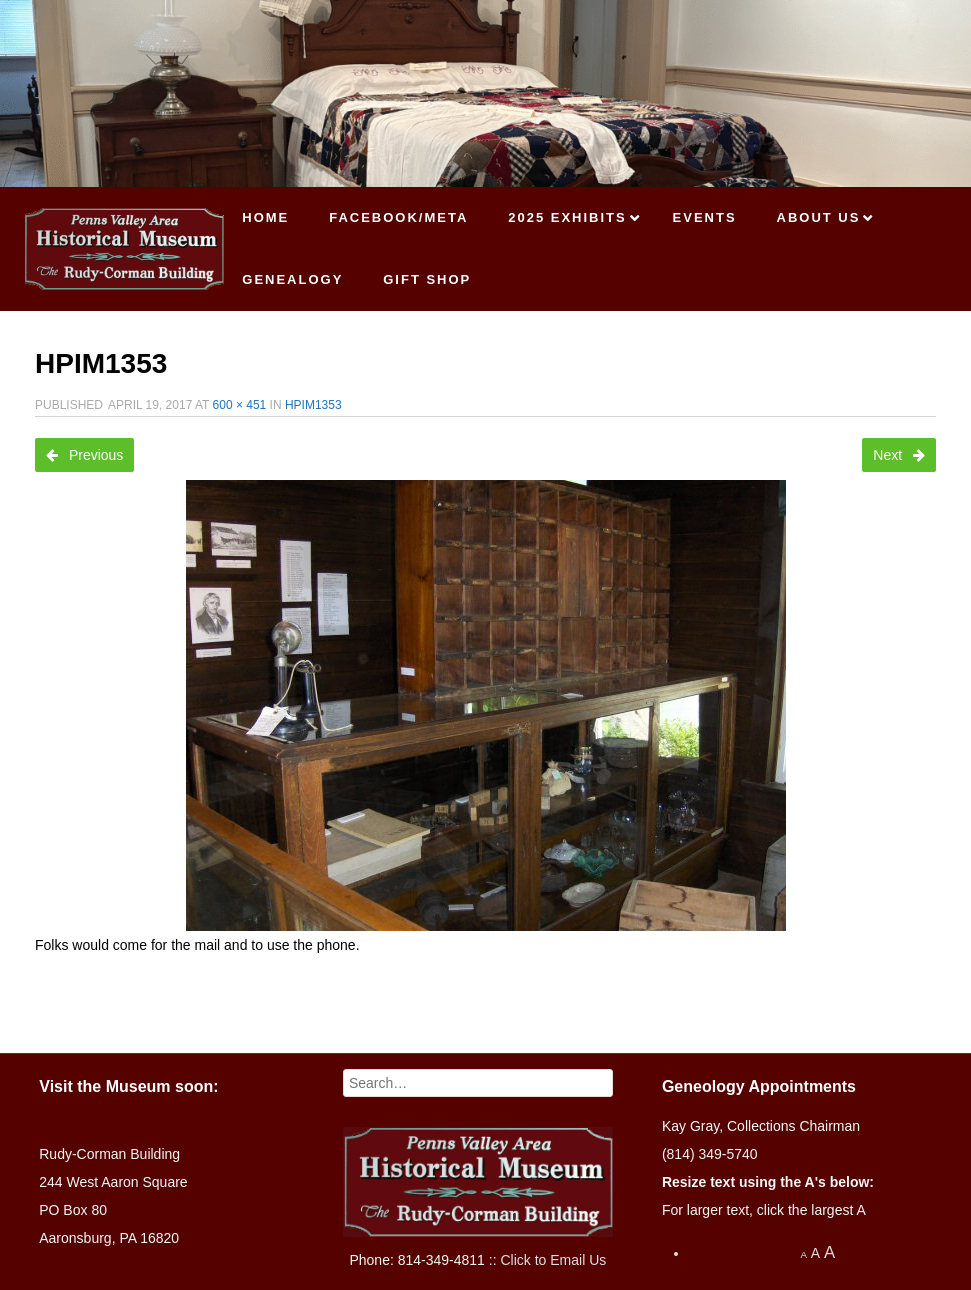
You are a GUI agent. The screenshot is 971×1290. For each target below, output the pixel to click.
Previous (84, 455)
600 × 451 (240, 405)
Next (899, 455)
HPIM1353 (313, 405)
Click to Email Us (553, 1260)
